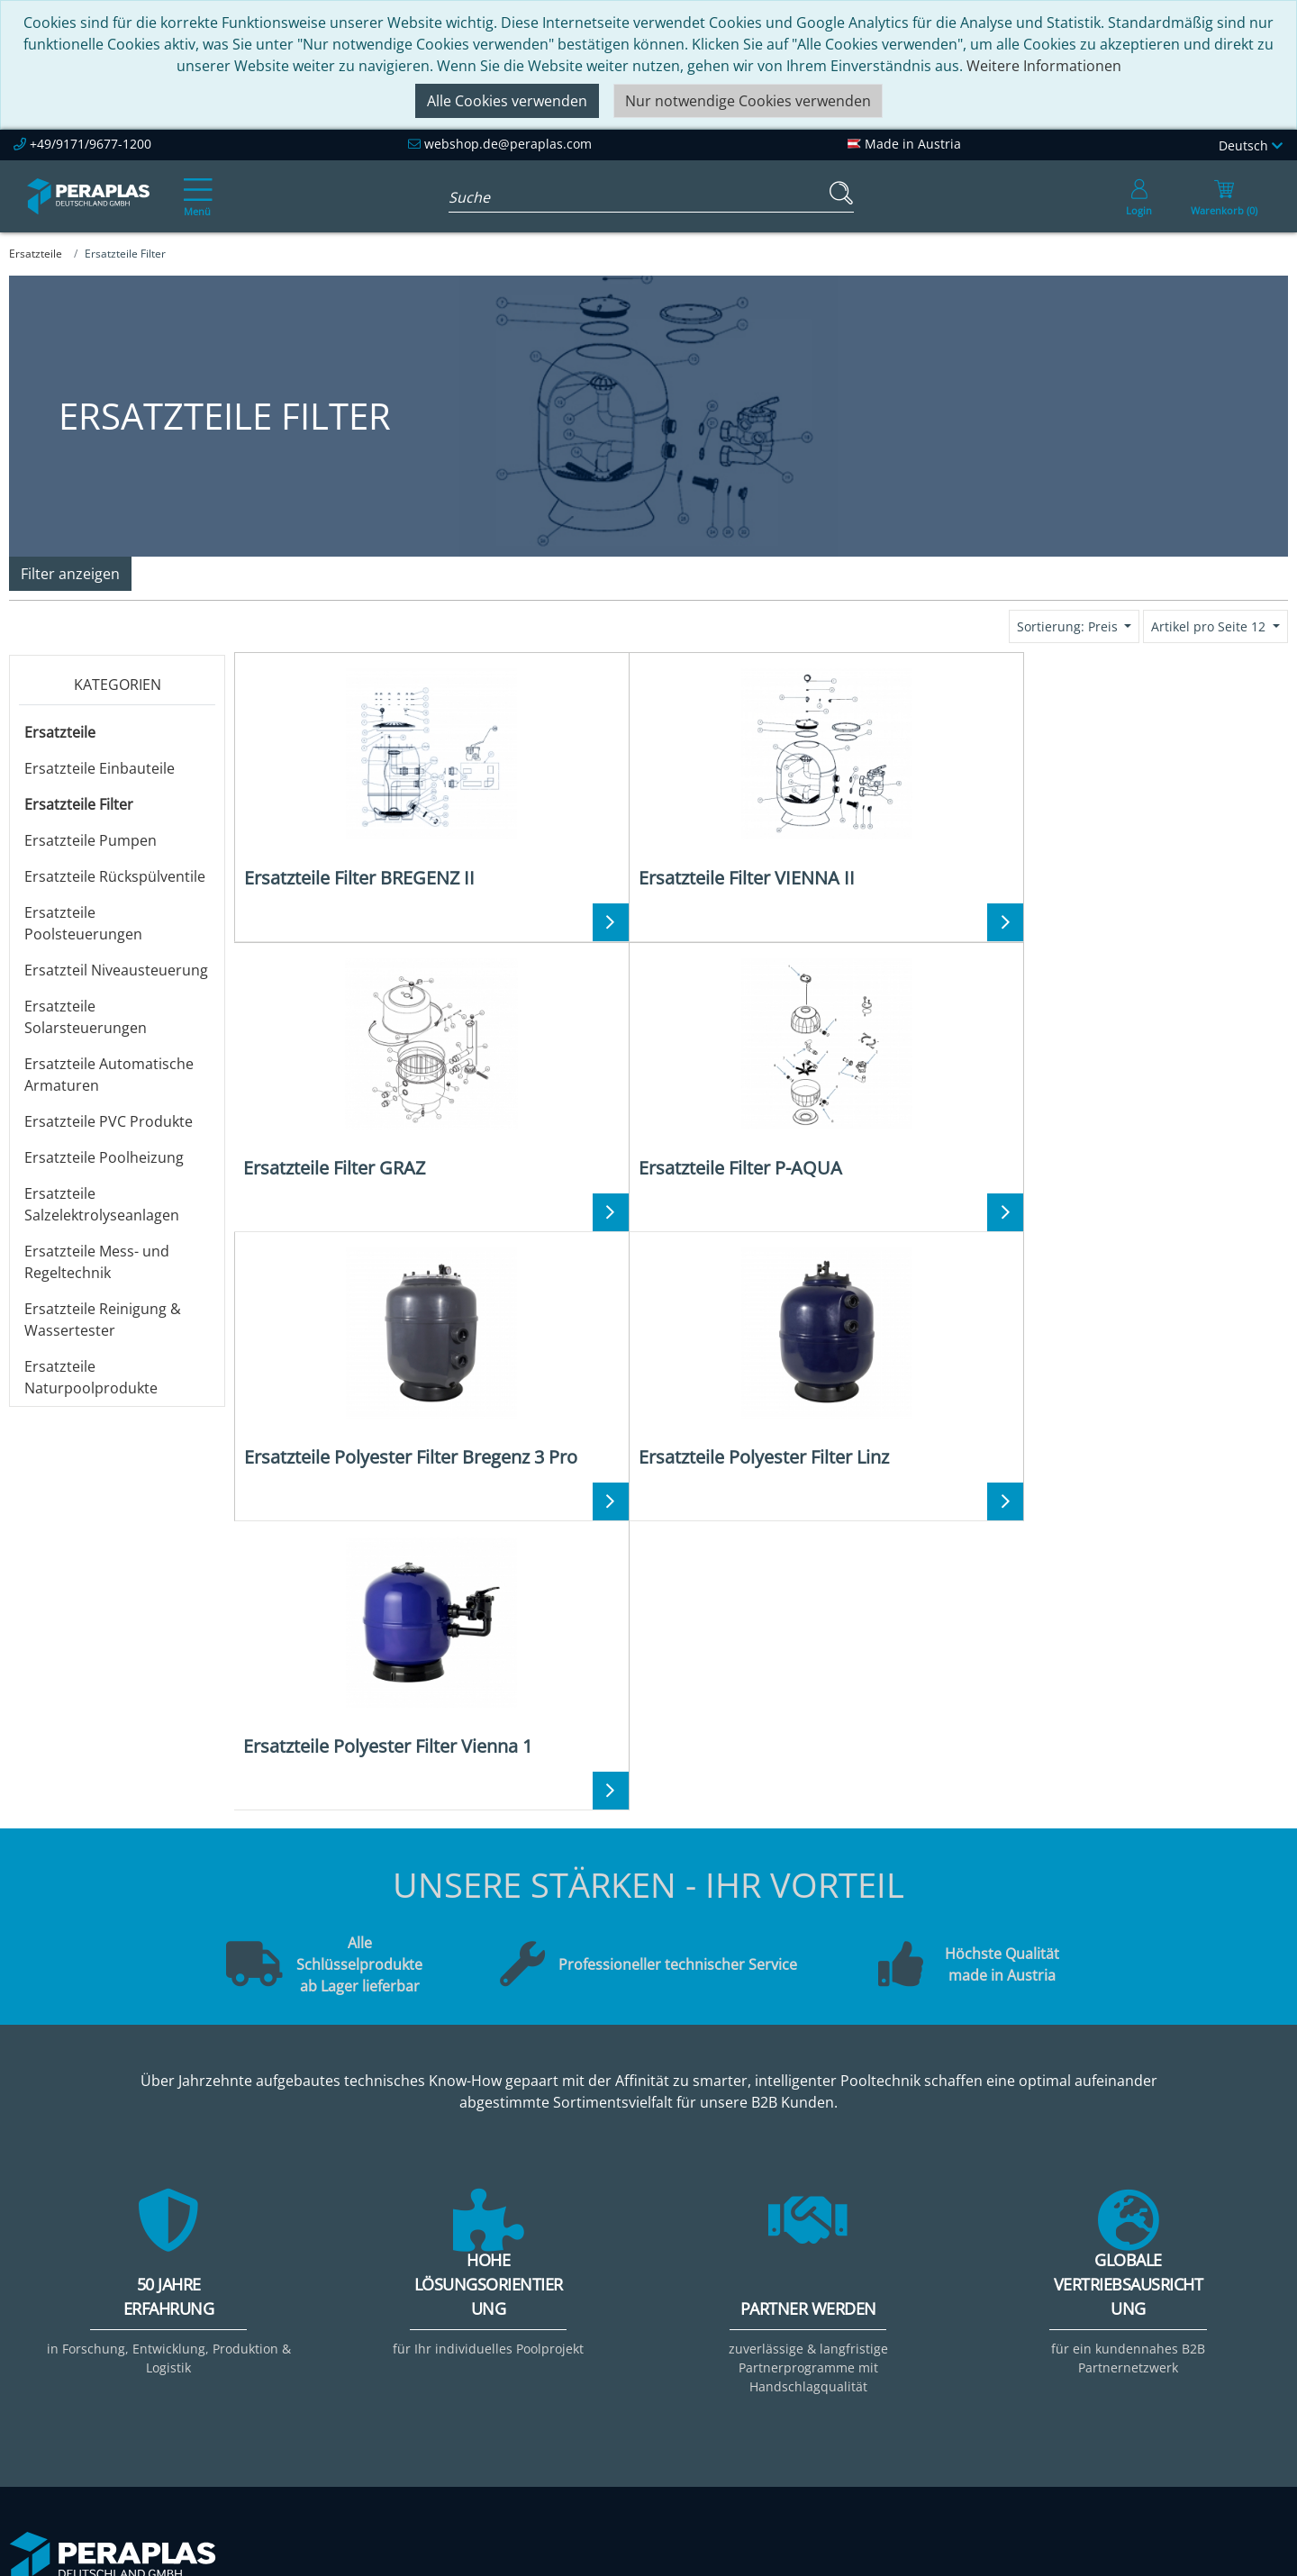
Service (556, 2285)
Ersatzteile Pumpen (90, 840)
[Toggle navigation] (194, 184)
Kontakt (818, 2285)
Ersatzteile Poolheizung (104, 1157)
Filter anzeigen (70, 574)
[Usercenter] (1139, 196)
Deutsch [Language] (1251, 145)
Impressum (830, 2307)
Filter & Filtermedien (1120, 2307)
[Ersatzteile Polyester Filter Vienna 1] (892, 1079)
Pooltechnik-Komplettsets (1139, 2328)
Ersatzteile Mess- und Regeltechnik (96, 1262)
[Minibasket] (1224, 196)
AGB (806, 2328)
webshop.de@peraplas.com (508, 143)
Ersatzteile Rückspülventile (114, 876)
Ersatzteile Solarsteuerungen (85, 1017)
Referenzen (311, 2371)
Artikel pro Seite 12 (1210, 626)
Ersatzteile (59, 732)
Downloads (570, 2350)
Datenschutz (835, 2350)
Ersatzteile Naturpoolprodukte (91, 1377)
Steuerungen (1095, 2415)
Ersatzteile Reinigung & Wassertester (102, 1319)
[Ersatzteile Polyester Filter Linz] (629, 1079)
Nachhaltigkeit (321, 2350)
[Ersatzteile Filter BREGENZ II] (366, 777)
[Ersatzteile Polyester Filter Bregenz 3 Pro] (366, 1079)
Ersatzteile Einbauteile (99, 768)
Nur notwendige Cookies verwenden (748, 101)
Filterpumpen (1097, 2350)
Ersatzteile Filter (78, 804)
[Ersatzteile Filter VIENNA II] (629, 777)
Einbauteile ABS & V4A (1126, 2285)
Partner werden (585, 2307)
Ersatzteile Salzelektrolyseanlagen (101, 1204)
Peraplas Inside (324, 2285)
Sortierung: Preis (1069, 626)
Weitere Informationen (1043, 66)
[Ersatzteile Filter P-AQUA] (1156, 777)
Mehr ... (1076, 2436)
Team (292, 2307)
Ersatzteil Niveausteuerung (116, 970)
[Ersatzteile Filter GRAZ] (892, 777)
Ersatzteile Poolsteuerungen (83, 923)
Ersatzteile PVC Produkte (108, 1121)
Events (554, 2328)
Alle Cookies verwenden (507, 101)
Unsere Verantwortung (351, 2328)
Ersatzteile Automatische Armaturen (109, 1074)
